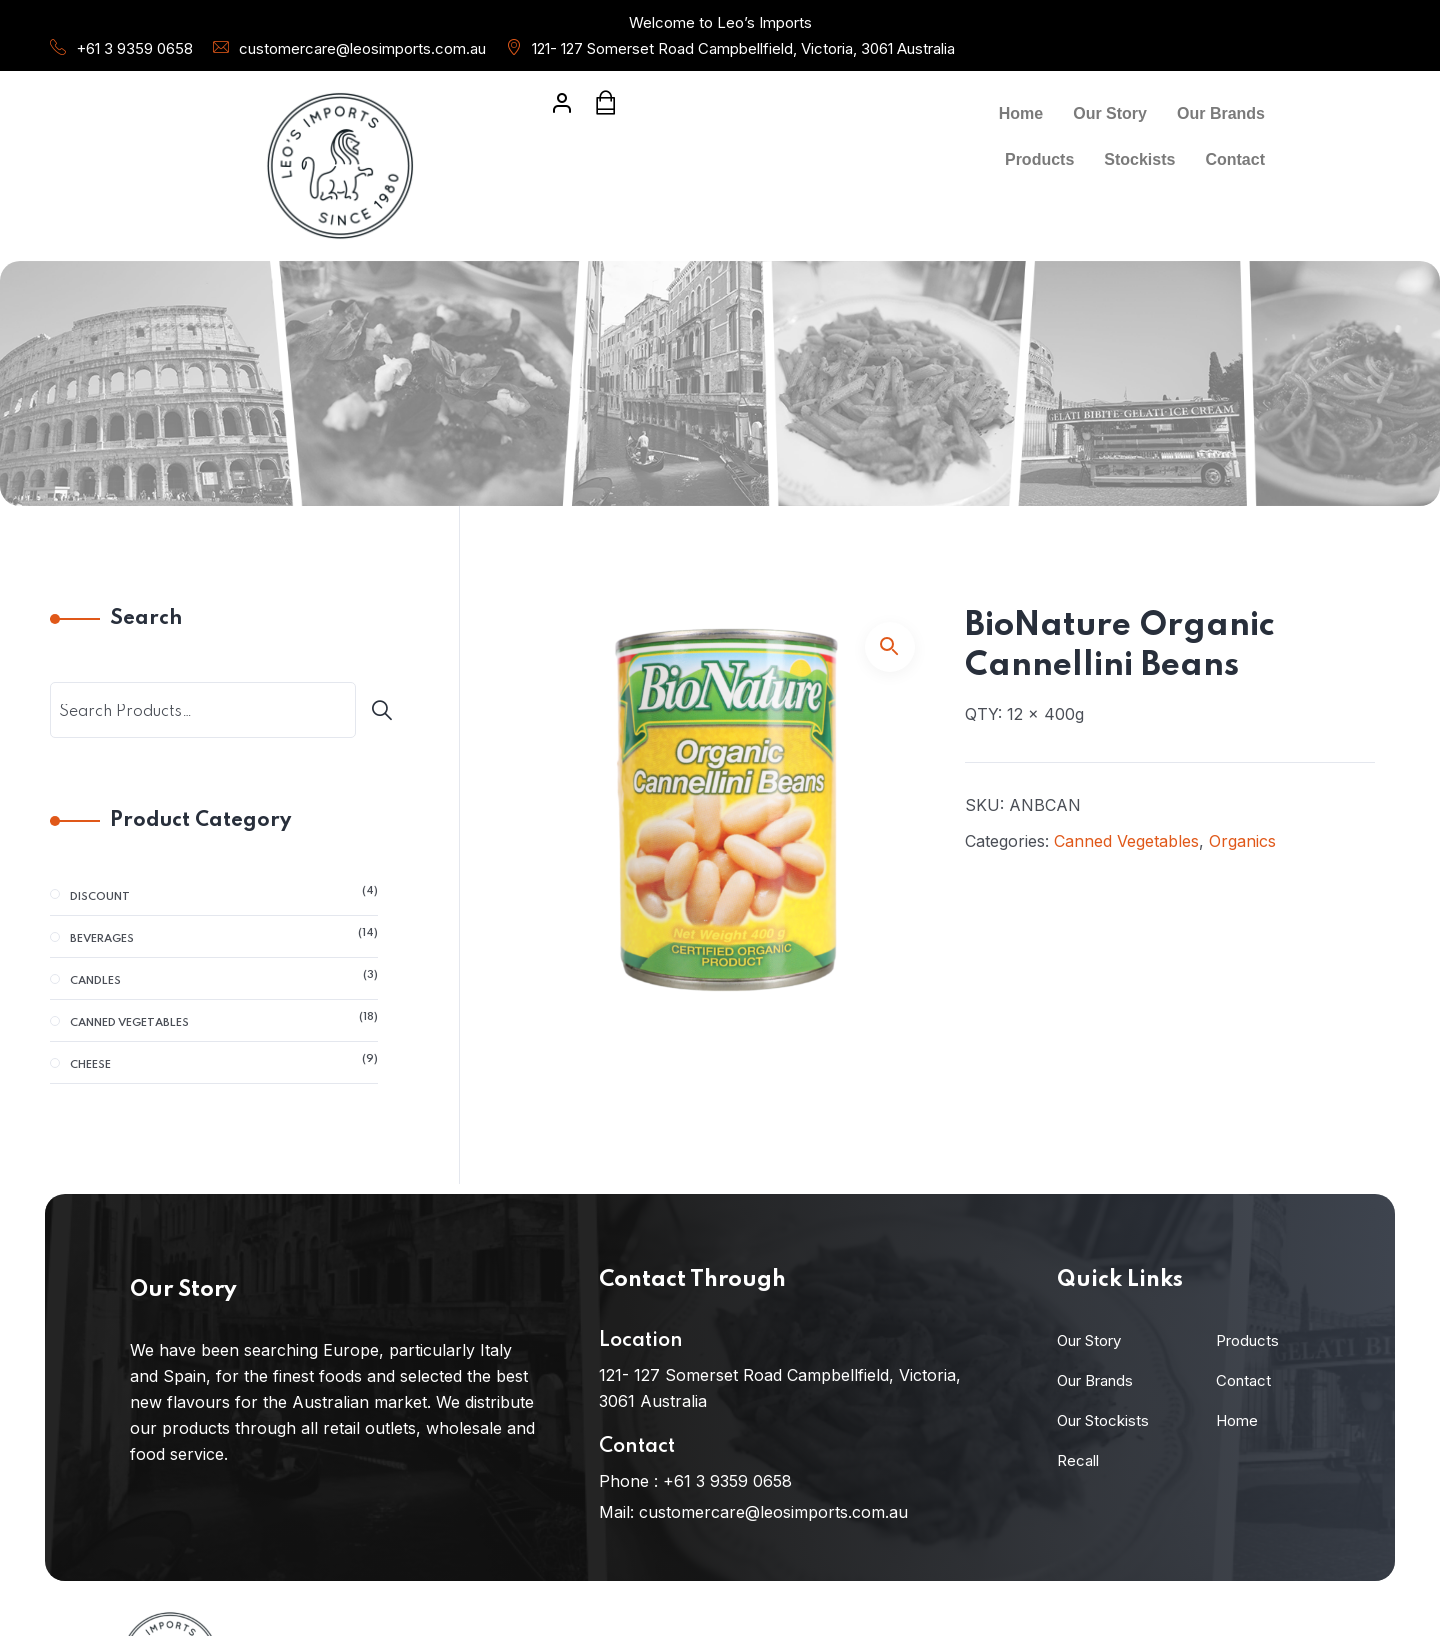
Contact (1235, 159)
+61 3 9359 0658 (134, 48)
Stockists (1139, 159)
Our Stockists (1103, 1420)
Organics (1242, 841)
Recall (1078, 1460)
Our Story (1110, 113)
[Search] (387, 710)
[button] (890, 647)
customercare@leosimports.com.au (362, 48)
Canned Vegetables (1126, 841)
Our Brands (1221, 113)
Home (1021, 113)
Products (1039, 159)
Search (146, 619)
